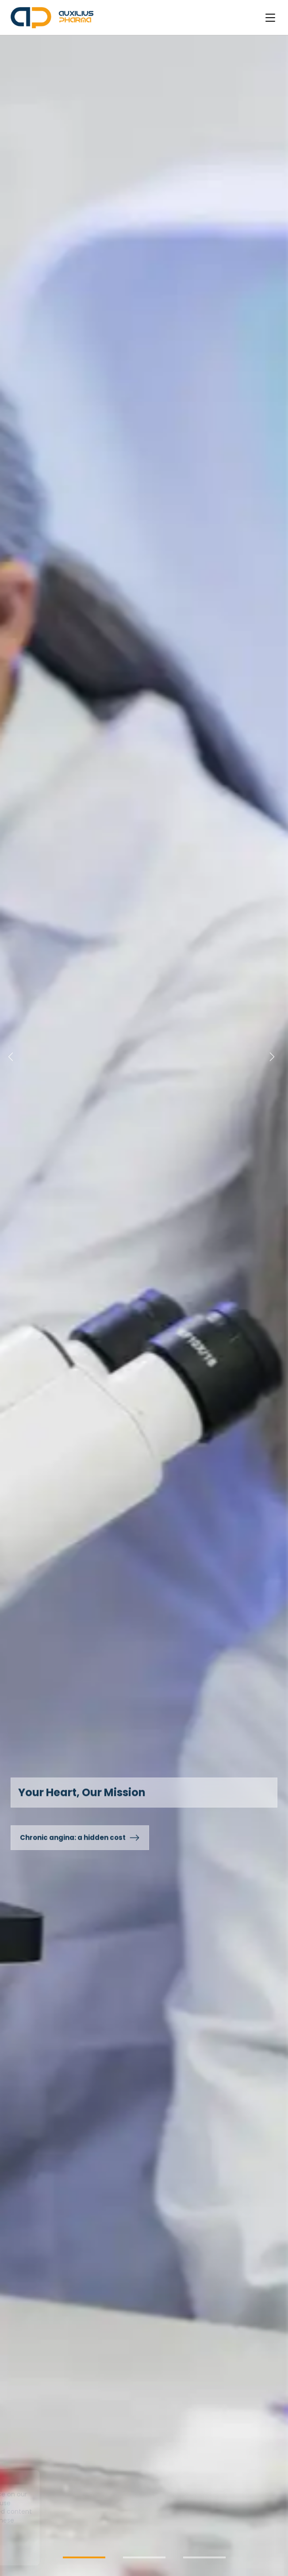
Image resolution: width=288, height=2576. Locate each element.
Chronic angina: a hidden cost (80, 1838)
